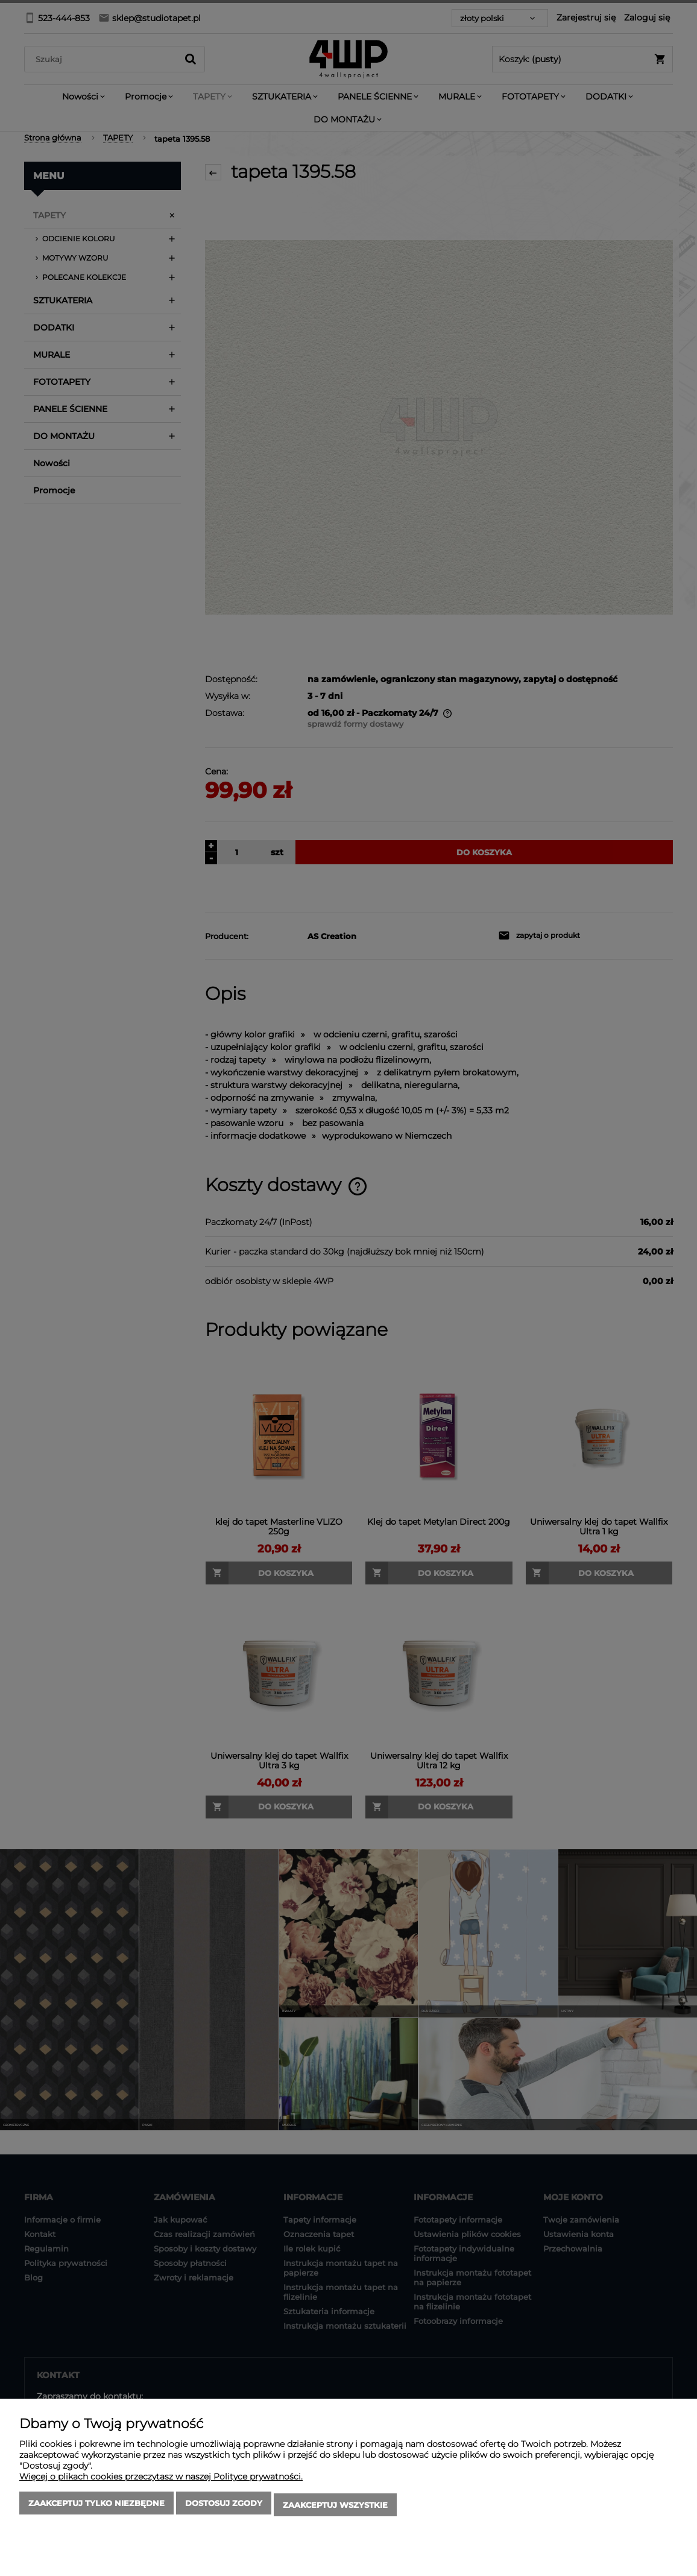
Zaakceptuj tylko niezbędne (96, 2506)
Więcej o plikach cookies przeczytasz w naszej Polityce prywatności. (161, 2480)
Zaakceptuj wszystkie (335, 2506)
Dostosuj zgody (223, 2506)
